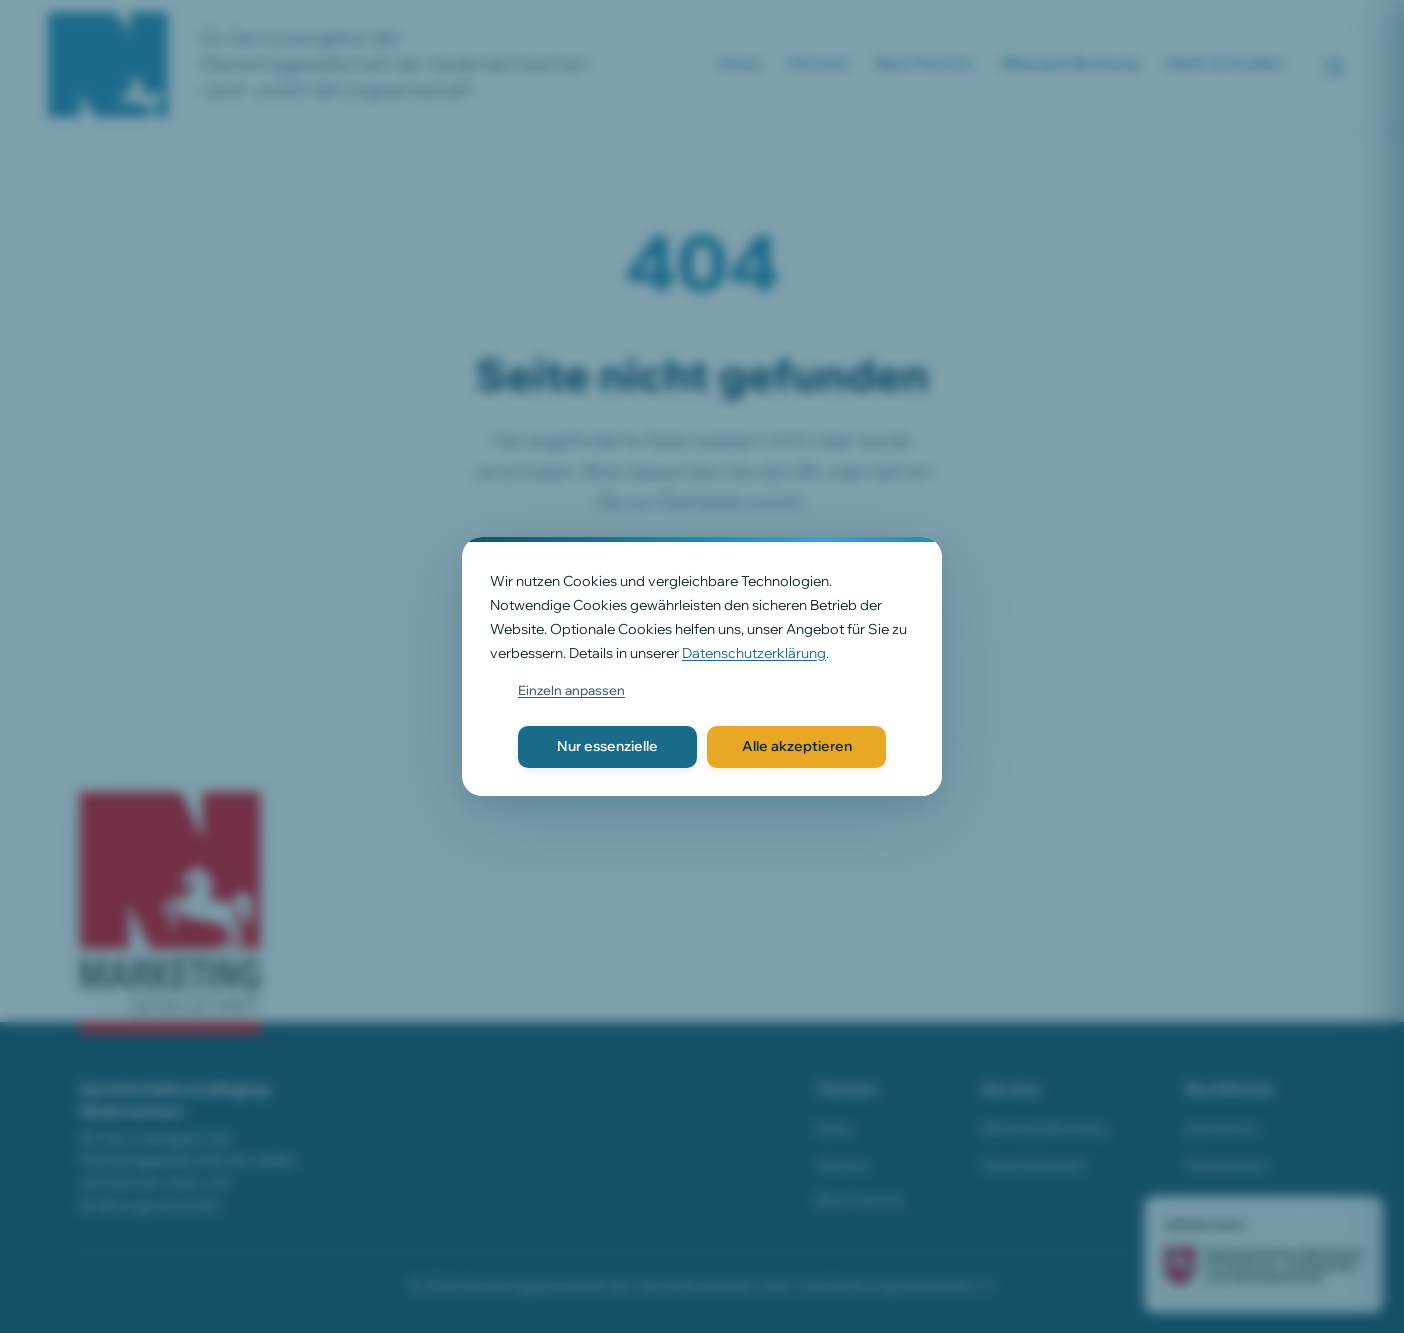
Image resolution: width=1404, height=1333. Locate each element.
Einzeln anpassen (571, 690)
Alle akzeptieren (797, 746)
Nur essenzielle (607, 746)
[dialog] (702, 666)
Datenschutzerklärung (754, 653)
